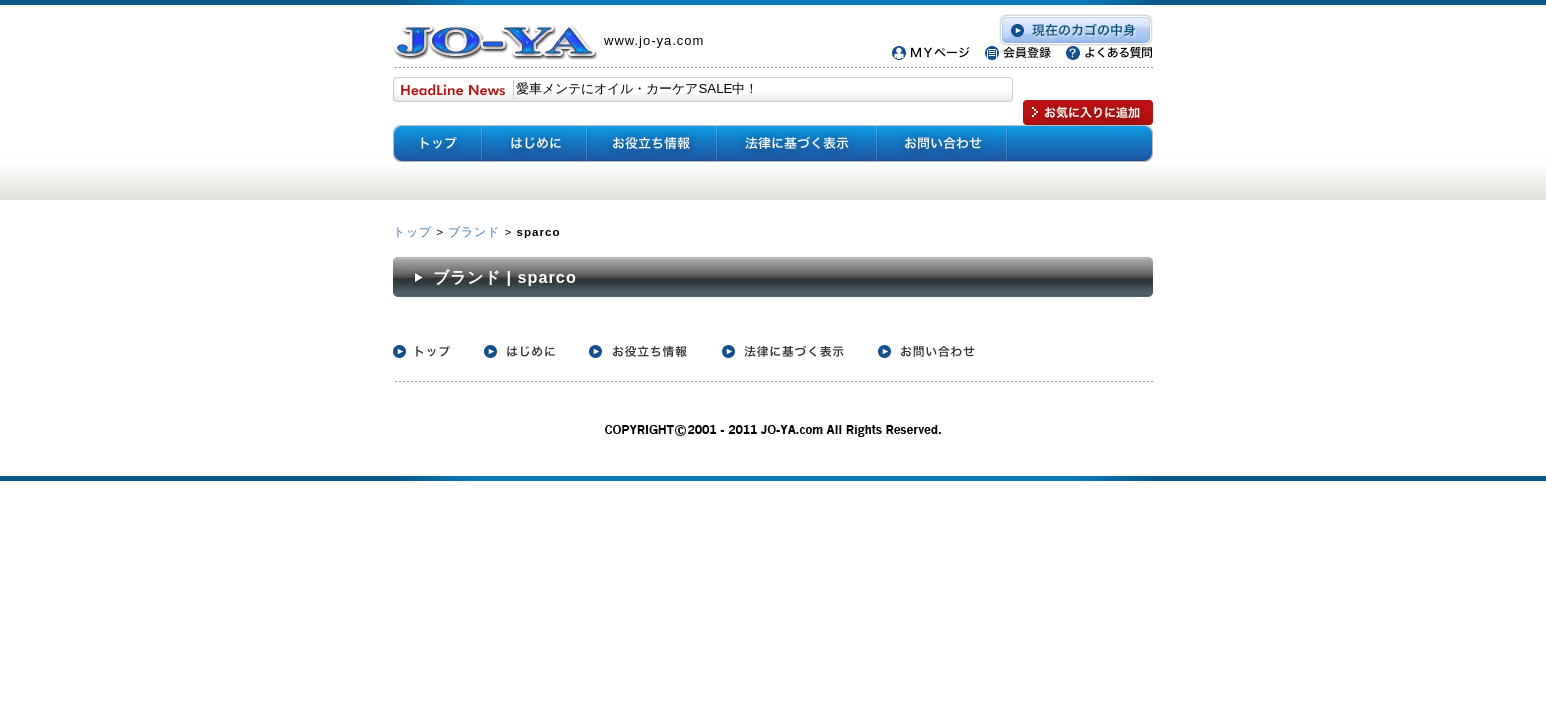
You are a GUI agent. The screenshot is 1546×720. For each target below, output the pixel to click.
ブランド (474, 231)
